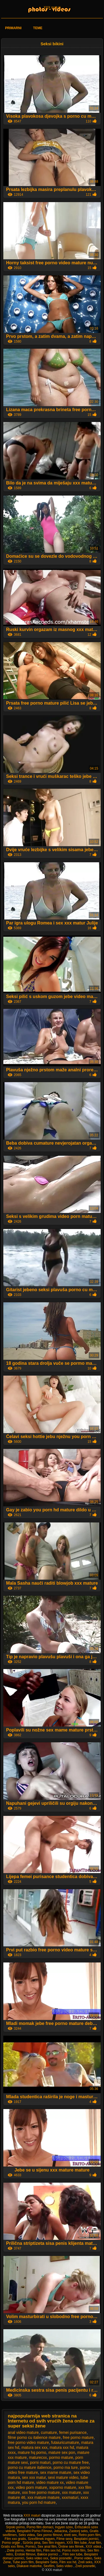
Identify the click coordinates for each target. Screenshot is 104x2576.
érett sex (70, 2535)
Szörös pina (31, 2543)
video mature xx (50, 2482)
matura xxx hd (62, 2447)
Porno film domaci (40, 2527)
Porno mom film (73, 2550)
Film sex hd (51, 2550)
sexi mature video (63, 2477)
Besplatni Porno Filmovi (34, 2531)
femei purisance (73, 2432)
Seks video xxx (37, 2558)
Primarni (13, 28)
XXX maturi (52, 7)
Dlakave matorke (29, 2566)
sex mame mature (55, 2472)
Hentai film (33, 2550)
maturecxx (38, 2457)
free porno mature (78, 2437)
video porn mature (31, 2487)
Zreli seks (85, 2562)
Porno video (83, 2558)
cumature (49, 2432)
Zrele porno (15, 2550)
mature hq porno (32, 2452)
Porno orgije (11, 2543)
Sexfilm (49, 2566)
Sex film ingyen (53, 2543)
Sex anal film (47, 2547)
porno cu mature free (71, 2462)
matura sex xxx (34, 2447)
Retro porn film (90, 2535)
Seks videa (27, 2535)
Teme (37, 28)
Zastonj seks (78, 2531)
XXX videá (94, 2547)
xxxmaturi (70, 2497)
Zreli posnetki (85, 2566)
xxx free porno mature (41, 2492)
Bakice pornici (48, 2554)
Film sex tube (72, 2554)
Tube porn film (23, 2562)
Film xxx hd (67, 2562)
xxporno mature (62, 2487)
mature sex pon (61, 2452)
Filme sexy (64, 2539)
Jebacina (60, 2531)
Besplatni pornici (86, 2539)
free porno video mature (28, 2442)
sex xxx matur (34, 2477)
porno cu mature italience (29, 2467)
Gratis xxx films (12, 2547)
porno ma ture (66, 2467)
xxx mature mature (43, 2497)
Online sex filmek (71, 2547)
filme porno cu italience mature (34, 2437)
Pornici (31, 2547)
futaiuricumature (65, 2442)
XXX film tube (77, 2543)
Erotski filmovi (25, 2554)
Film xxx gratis (15, 2539)
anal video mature (23, 2432)
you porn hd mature (38, 2502)
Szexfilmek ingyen (41, 2539)
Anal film (94, 2543)
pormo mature (61, 2457)
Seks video (64, 2566)
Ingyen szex (64, 2527)
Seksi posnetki (61, 2558)
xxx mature (71, 2492)
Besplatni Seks (46, 2562)
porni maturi (40, 2462)
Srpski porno (15, 2527)
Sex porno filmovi (49, 2535)
